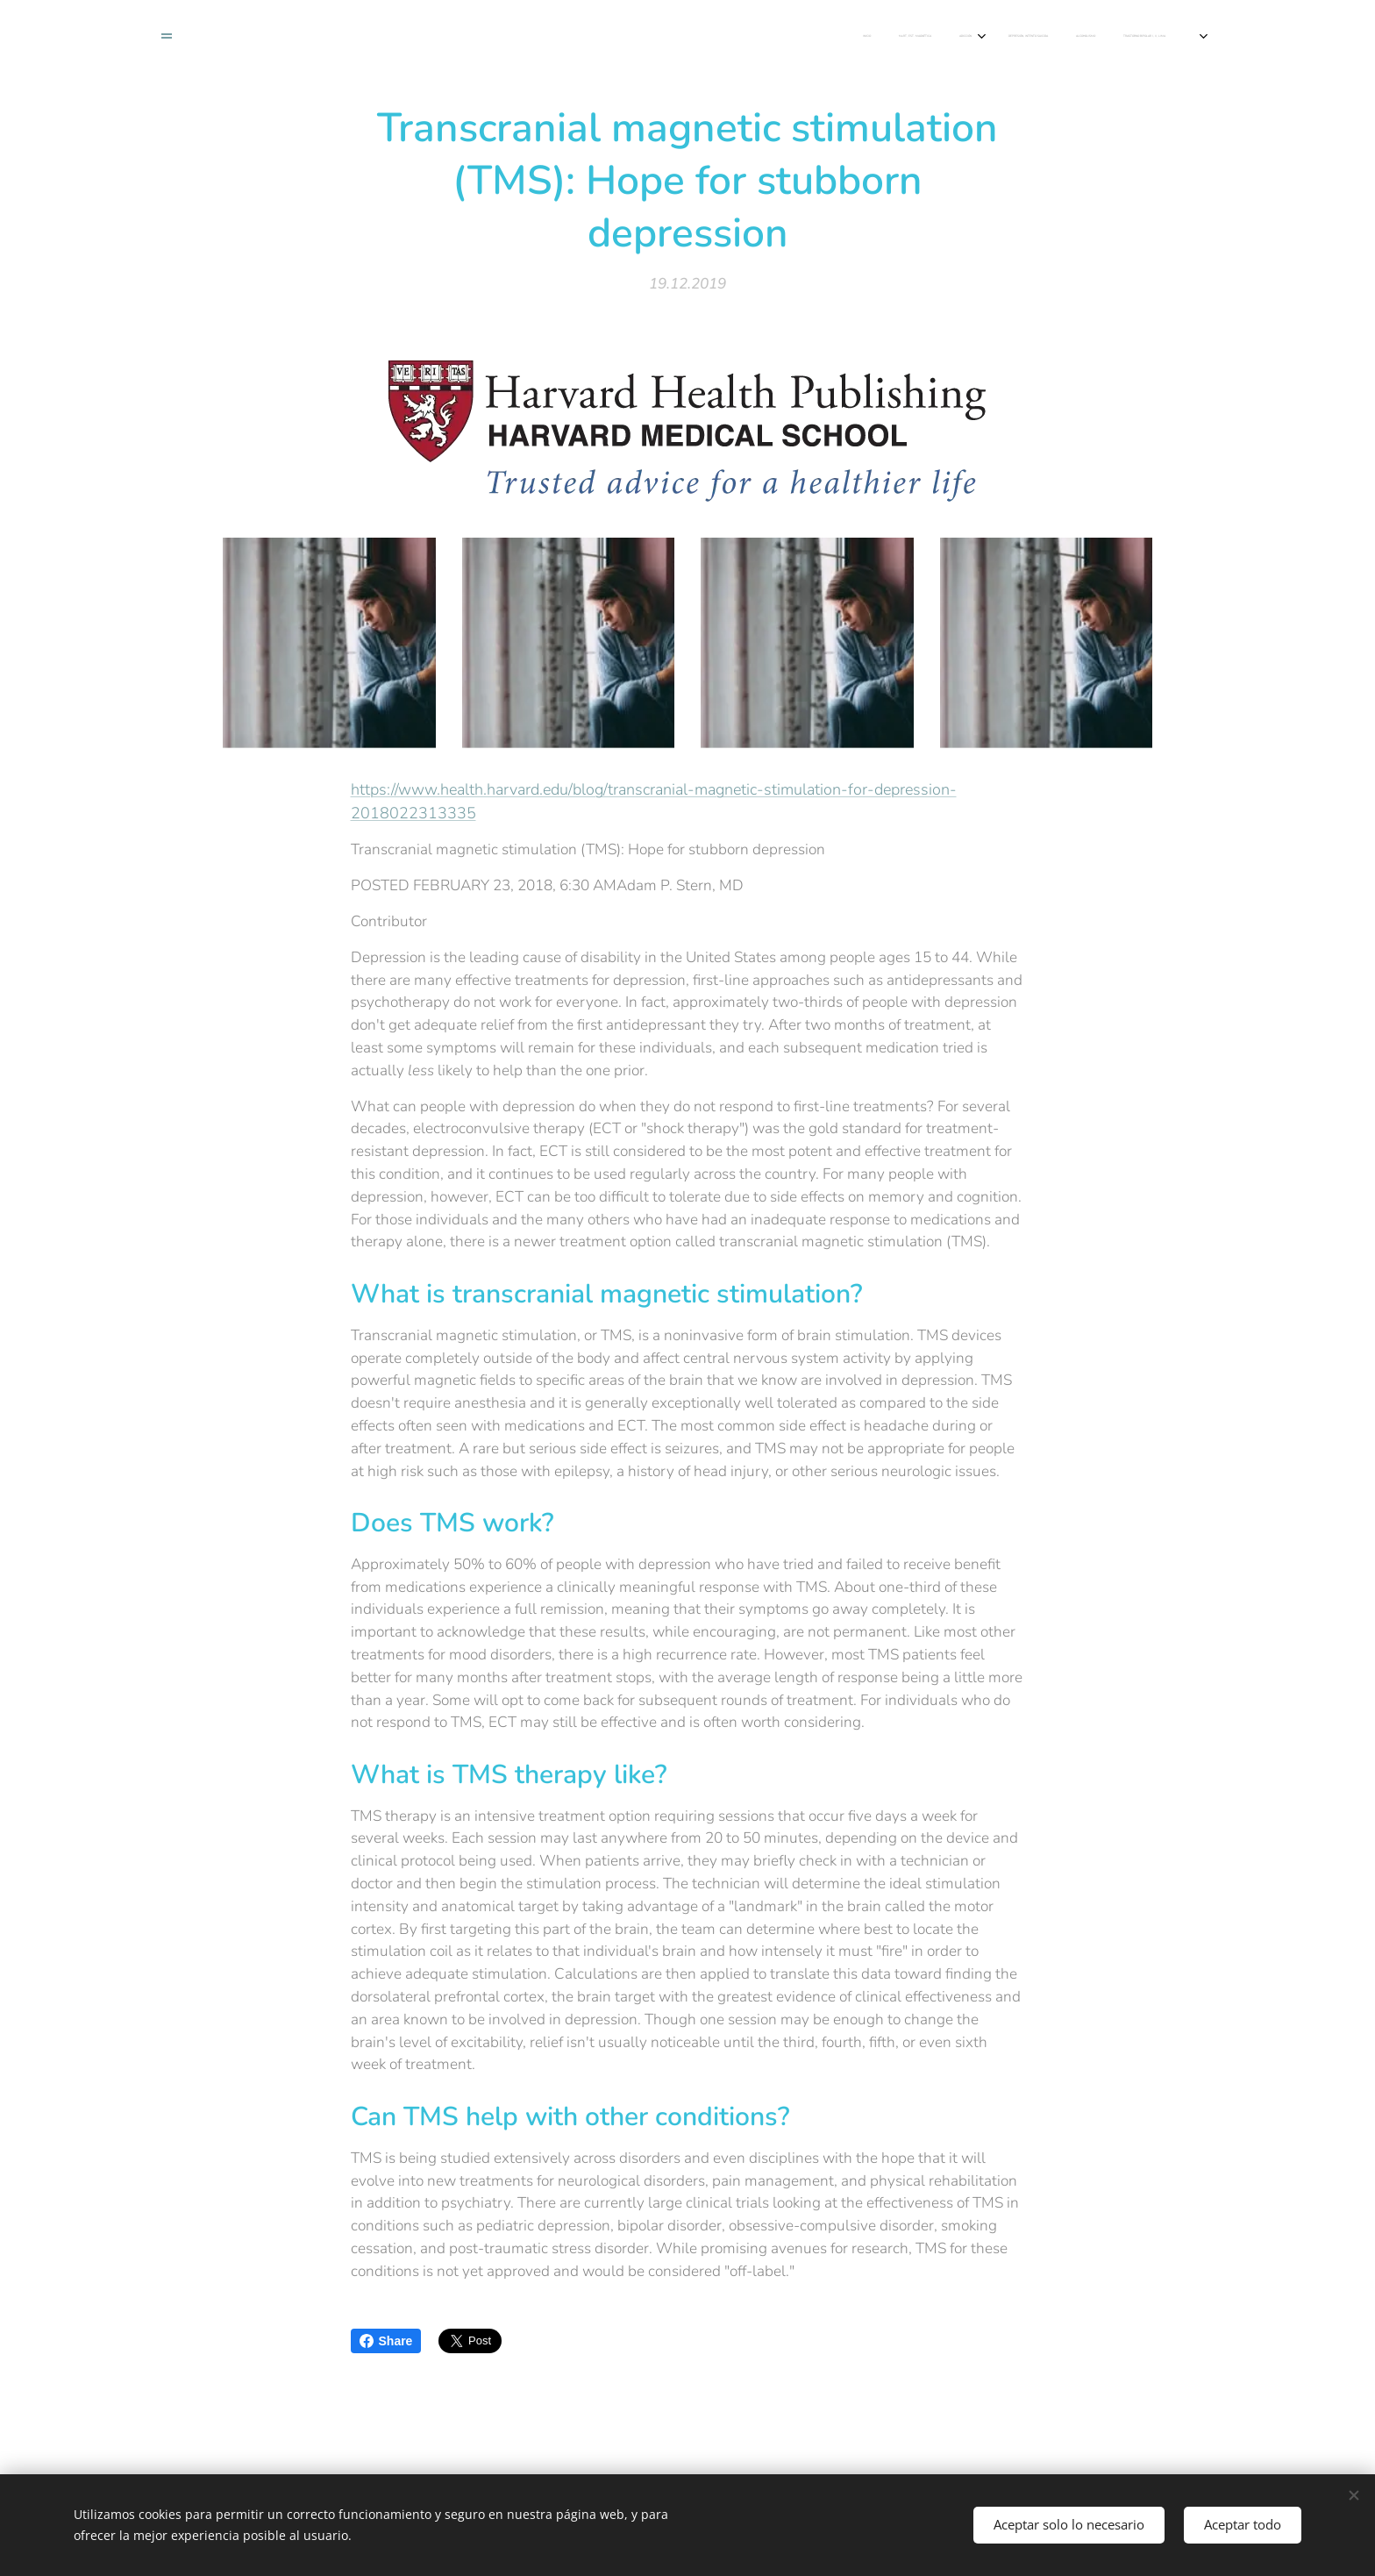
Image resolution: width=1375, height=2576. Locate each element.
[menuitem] (510, 36)
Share (386, 2341)
